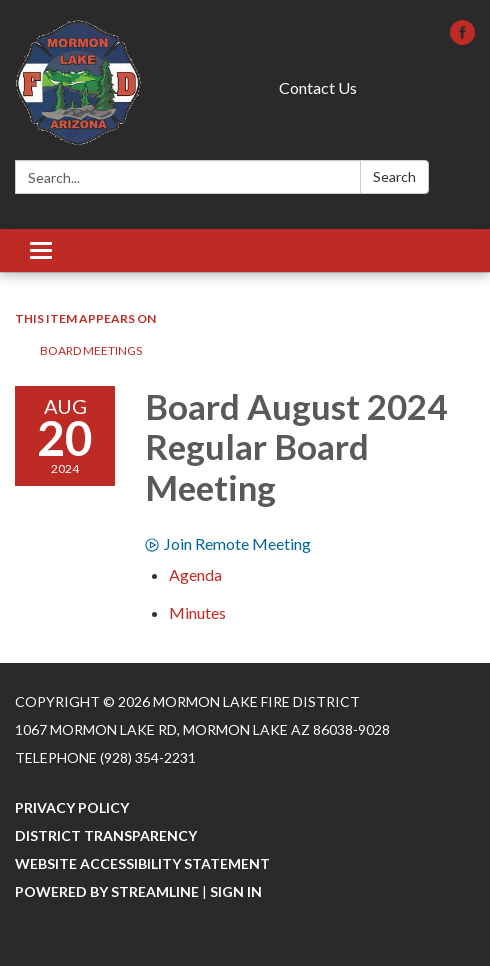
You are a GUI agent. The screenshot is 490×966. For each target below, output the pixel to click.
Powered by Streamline (107, 891)
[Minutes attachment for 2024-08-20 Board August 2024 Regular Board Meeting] (197, 612)
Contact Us (318, 87)
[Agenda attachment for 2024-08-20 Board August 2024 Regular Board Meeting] (195, 574)
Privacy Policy (72, 807)
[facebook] (462, 38)
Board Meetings (91, 350)
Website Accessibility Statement (142, 863)
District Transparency (106, 835)
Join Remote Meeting (228, 543)
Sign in (236, 891)
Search (394, 176)
